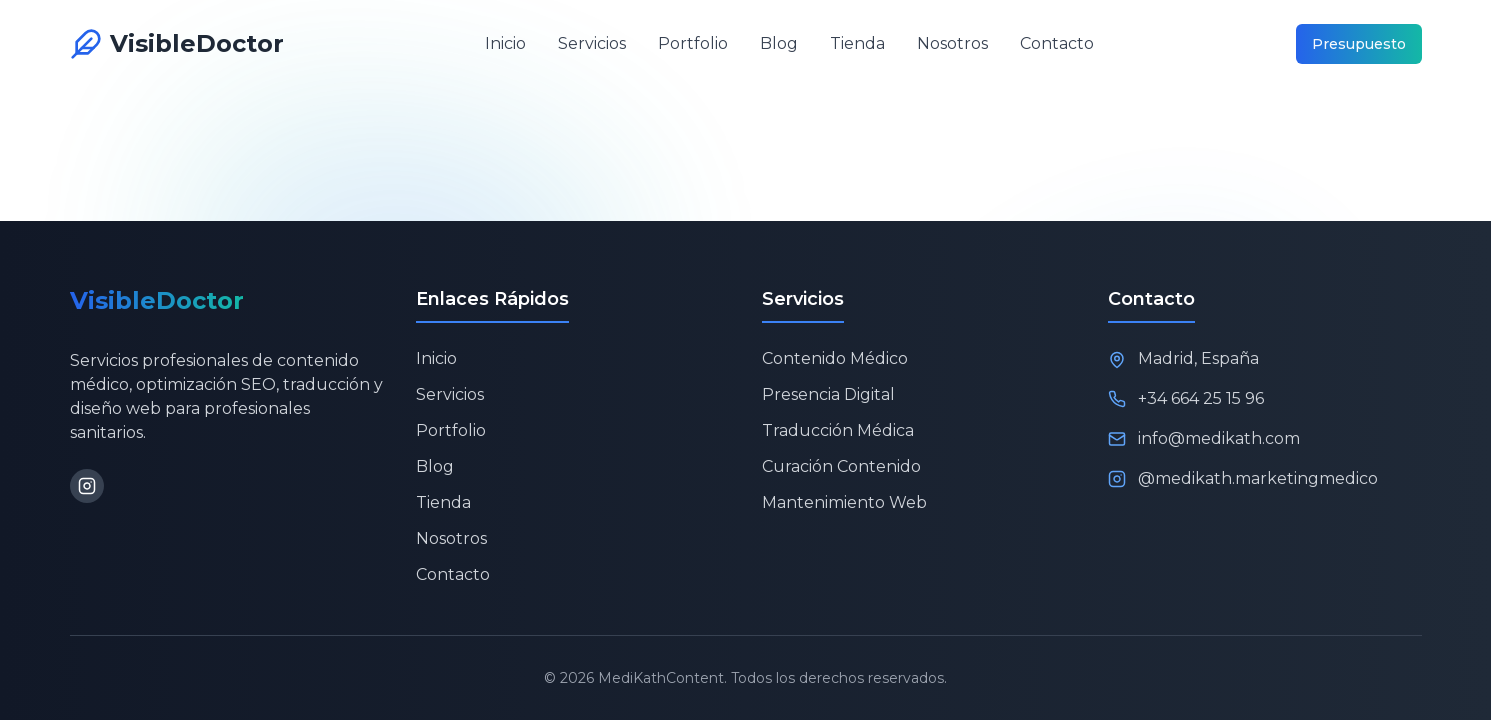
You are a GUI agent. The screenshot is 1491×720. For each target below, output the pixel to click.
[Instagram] (87, 486)
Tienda (857, 43)
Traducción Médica (838, 430)
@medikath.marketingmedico (1258, 478)
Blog (779, 43)
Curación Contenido (841, 466)
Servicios (592, 43)
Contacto (1057, 43)
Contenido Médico (835, 358)
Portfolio (693, 43)
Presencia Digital (828, 394)
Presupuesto (1359, 44)
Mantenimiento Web (844, 502)
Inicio (505, 43)
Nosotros (952, 43)
